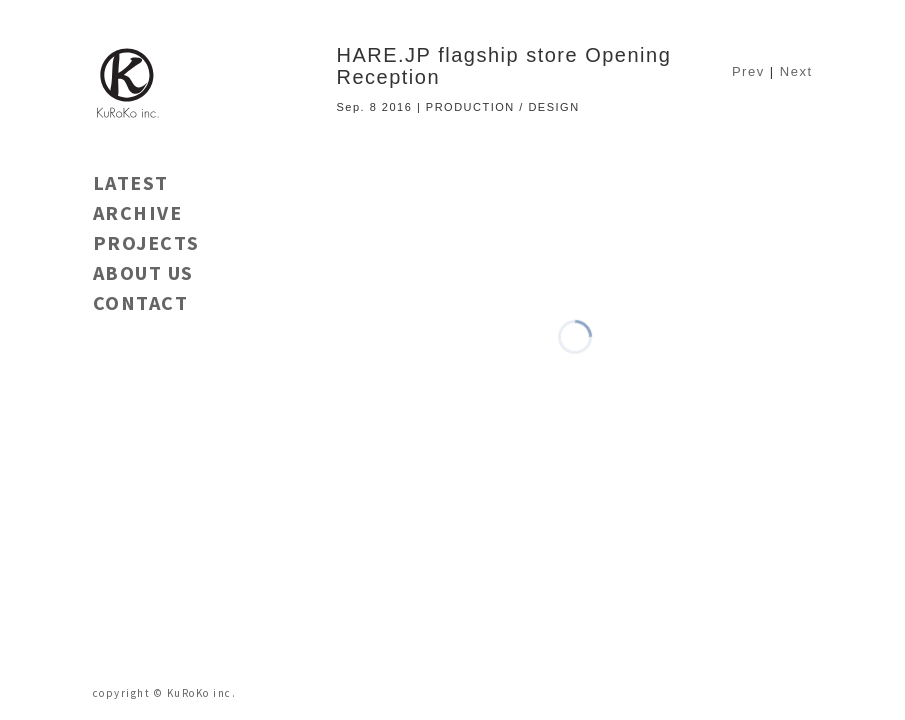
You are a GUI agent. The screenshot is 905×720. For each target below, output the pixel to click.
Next (796, 71)
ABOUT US (143, 272)
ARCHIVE (138, 212)
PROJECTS (146, 242)
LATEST (131, 182)
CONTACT (141, 302)
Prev (748, 71)
